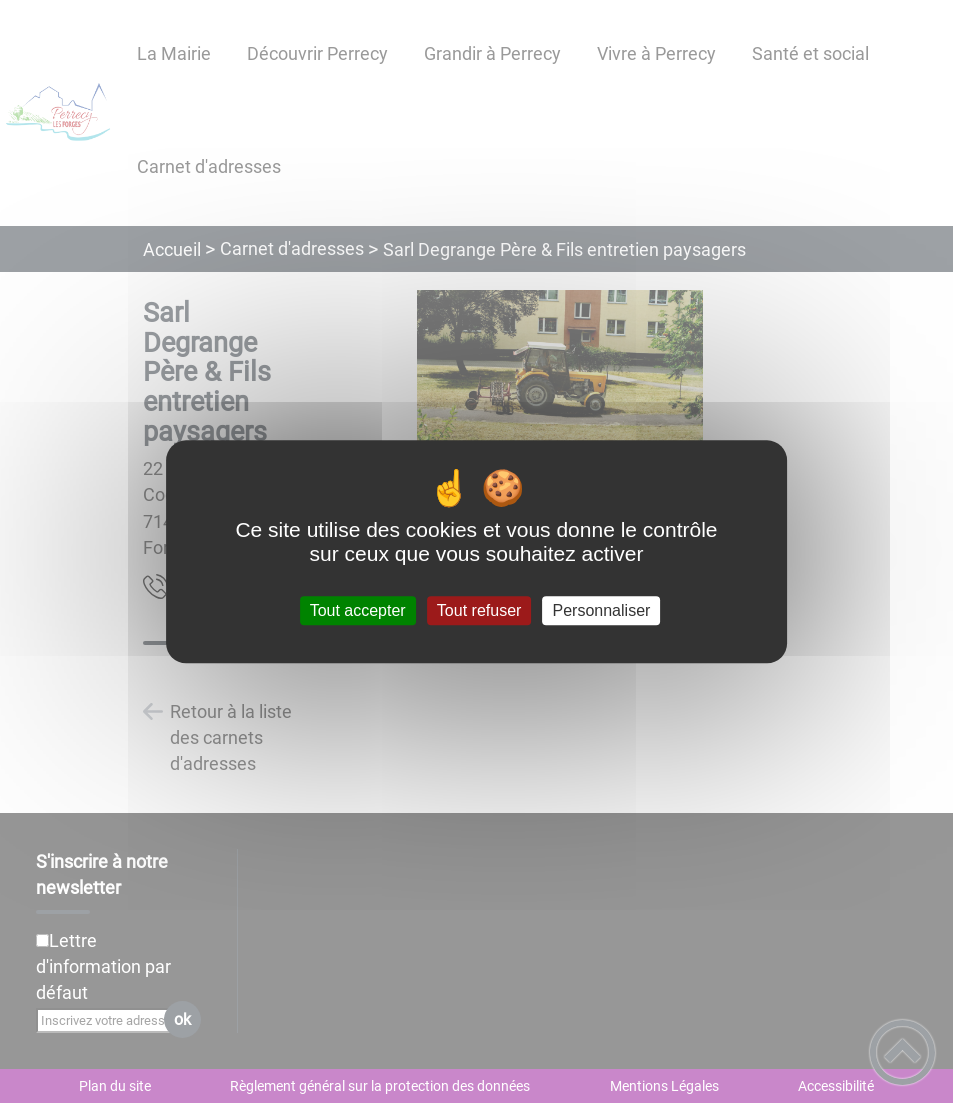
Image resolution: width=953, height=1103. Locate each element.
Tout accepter (358, 610)
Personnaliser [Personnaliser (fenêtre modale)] (602, 610)
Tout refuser (479, 610)
